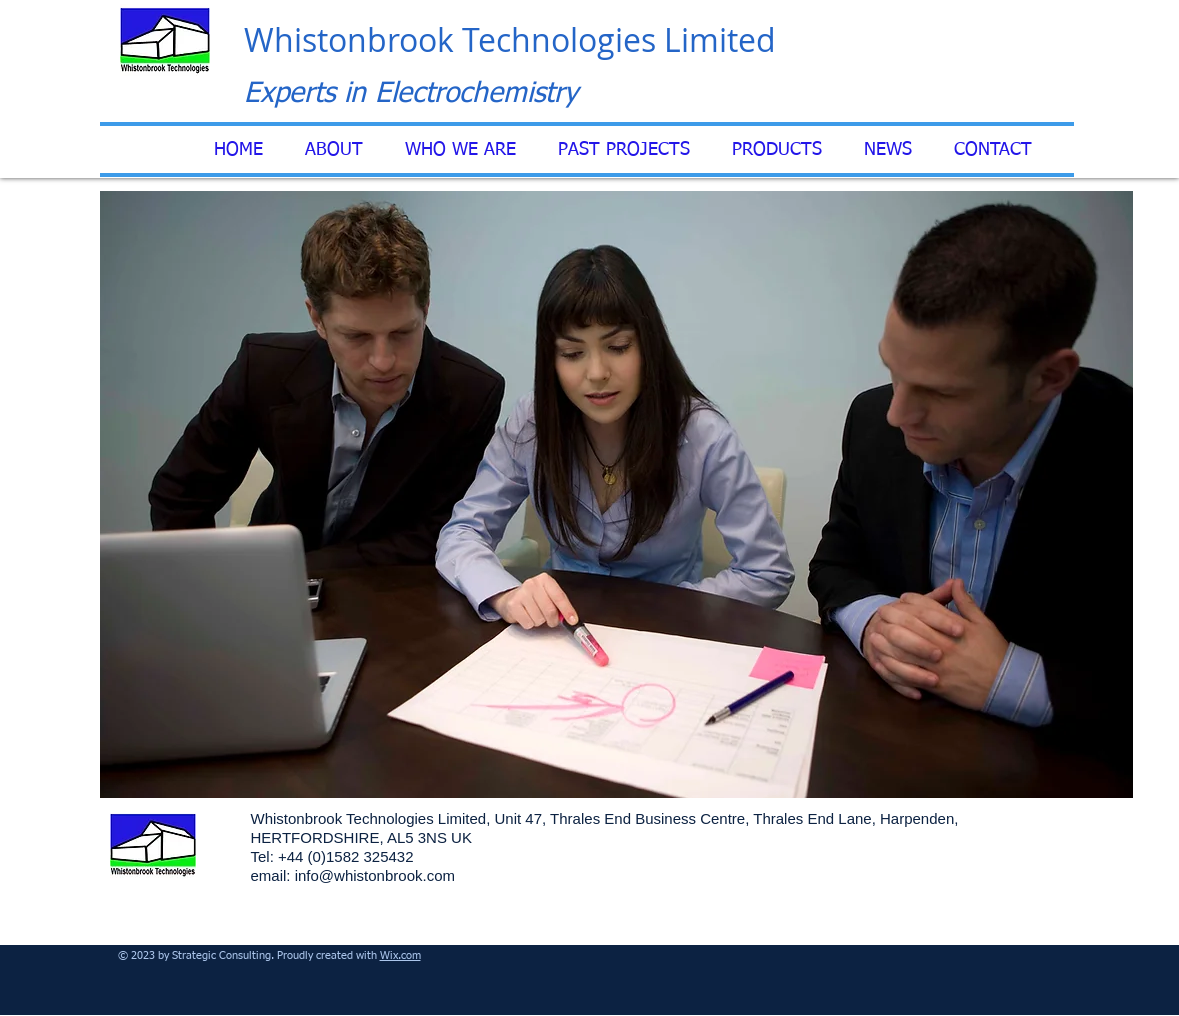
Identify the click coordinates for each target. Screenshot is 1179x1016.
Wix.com (400, 955)
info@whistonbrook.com (375, 875)
